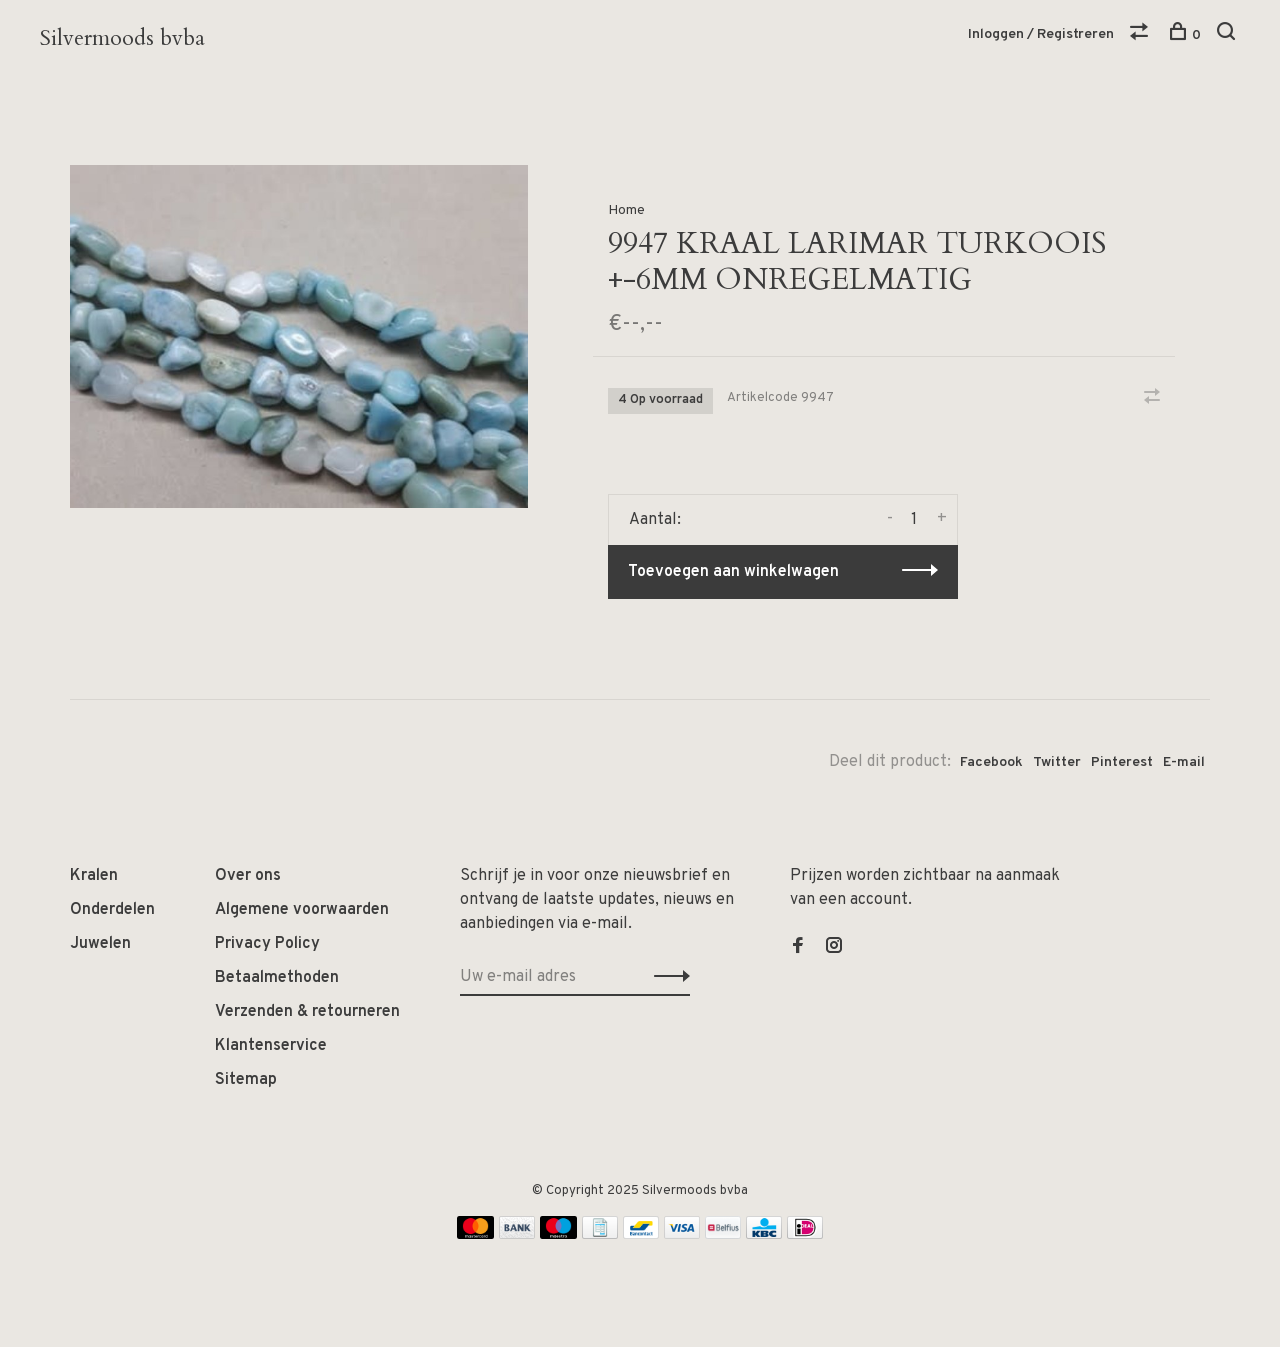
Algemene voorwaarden (302, 910)
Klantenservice (271, 1046)
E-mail (1184, 762)
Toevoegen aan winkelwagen (733, 572)
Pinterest (1122, 762)
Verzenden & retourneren (307, 1012)
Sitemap (246, 1080)
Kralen (94, 876)
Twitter (1057, 762)
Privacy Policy (267, 944)
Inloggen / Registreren (1041, 34)
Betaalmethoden (277, 978)
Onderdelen (112, 910)
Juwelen (100, 944)
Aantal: (655, 520)
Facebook (991, 762)
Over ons (248, 876)
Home (626, 210)
